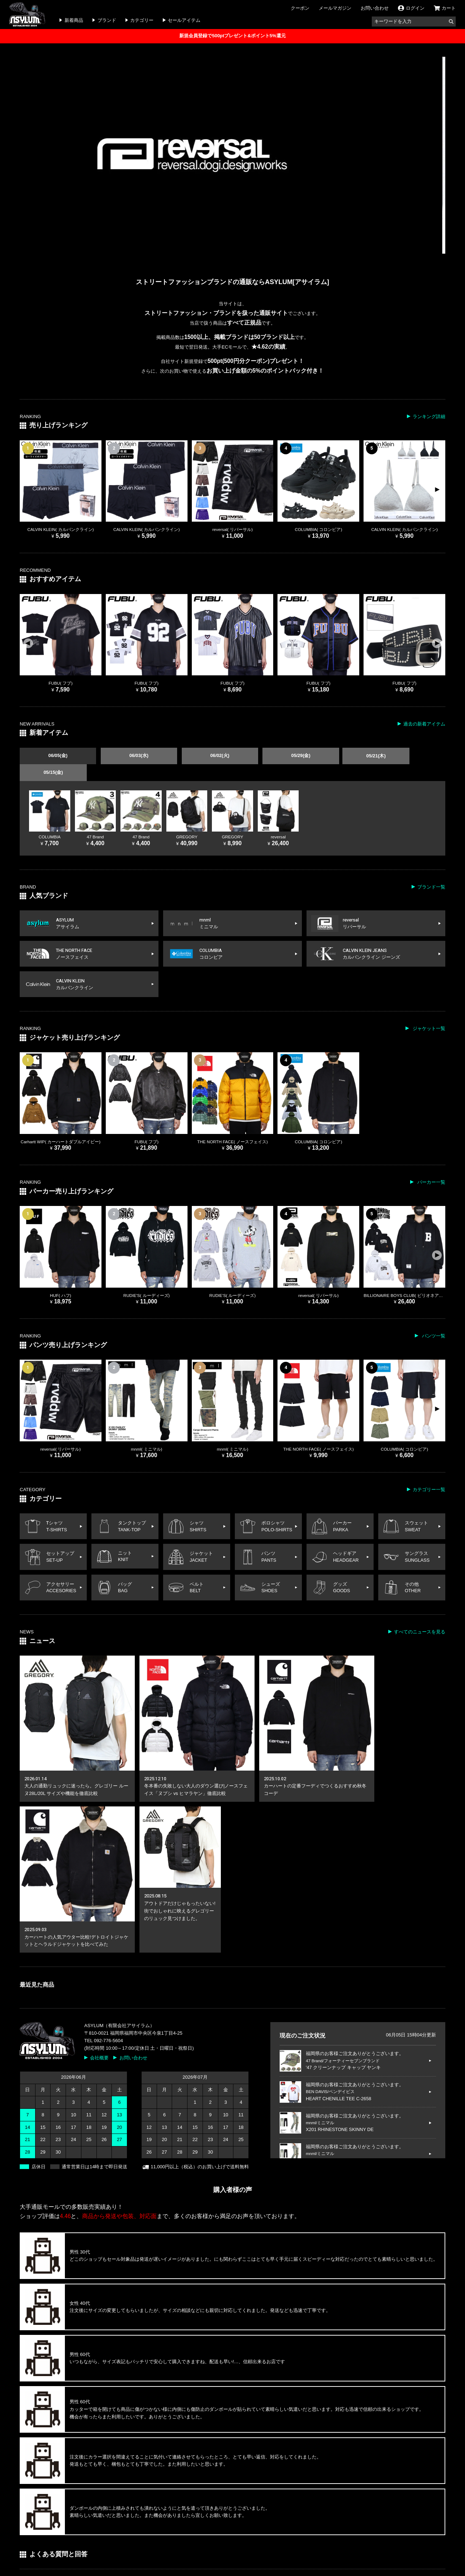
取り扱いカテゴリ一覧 (185, 2543)
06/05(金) (53, 755)
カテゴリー (141, 20)
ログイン (29, 2525)
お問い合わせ (375, 8)
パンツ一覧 (433, 1319)
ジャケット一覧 (428, 1012)
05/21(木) (340, 755)
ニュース (136, 2525)
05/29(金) (268, 755)
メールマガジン (335, 8)
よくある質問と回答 (255, 2525)
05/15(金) (411, 755)
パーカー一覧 (430, 1166)
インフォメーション (69, 2525)
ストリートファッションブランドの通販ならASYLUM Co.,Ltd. (211, 2563)
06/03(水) (124, 755)
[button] (437, 489)
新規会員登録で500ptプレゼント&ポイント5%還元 (232, 35)
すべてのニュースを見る (419, 1619)
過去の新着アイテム (424, 724)
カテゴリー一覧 (429, 1473)
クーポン (300, 8)
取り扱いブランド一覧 (43, 2543)
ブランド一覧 (431, 870)
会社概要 (99, 1869)
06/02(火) (196, 755)
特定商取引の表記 (304, 2525)
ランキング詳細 (429, 416)
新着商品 (74, 20)
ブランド (107, 20)
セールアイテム (184, 20)
